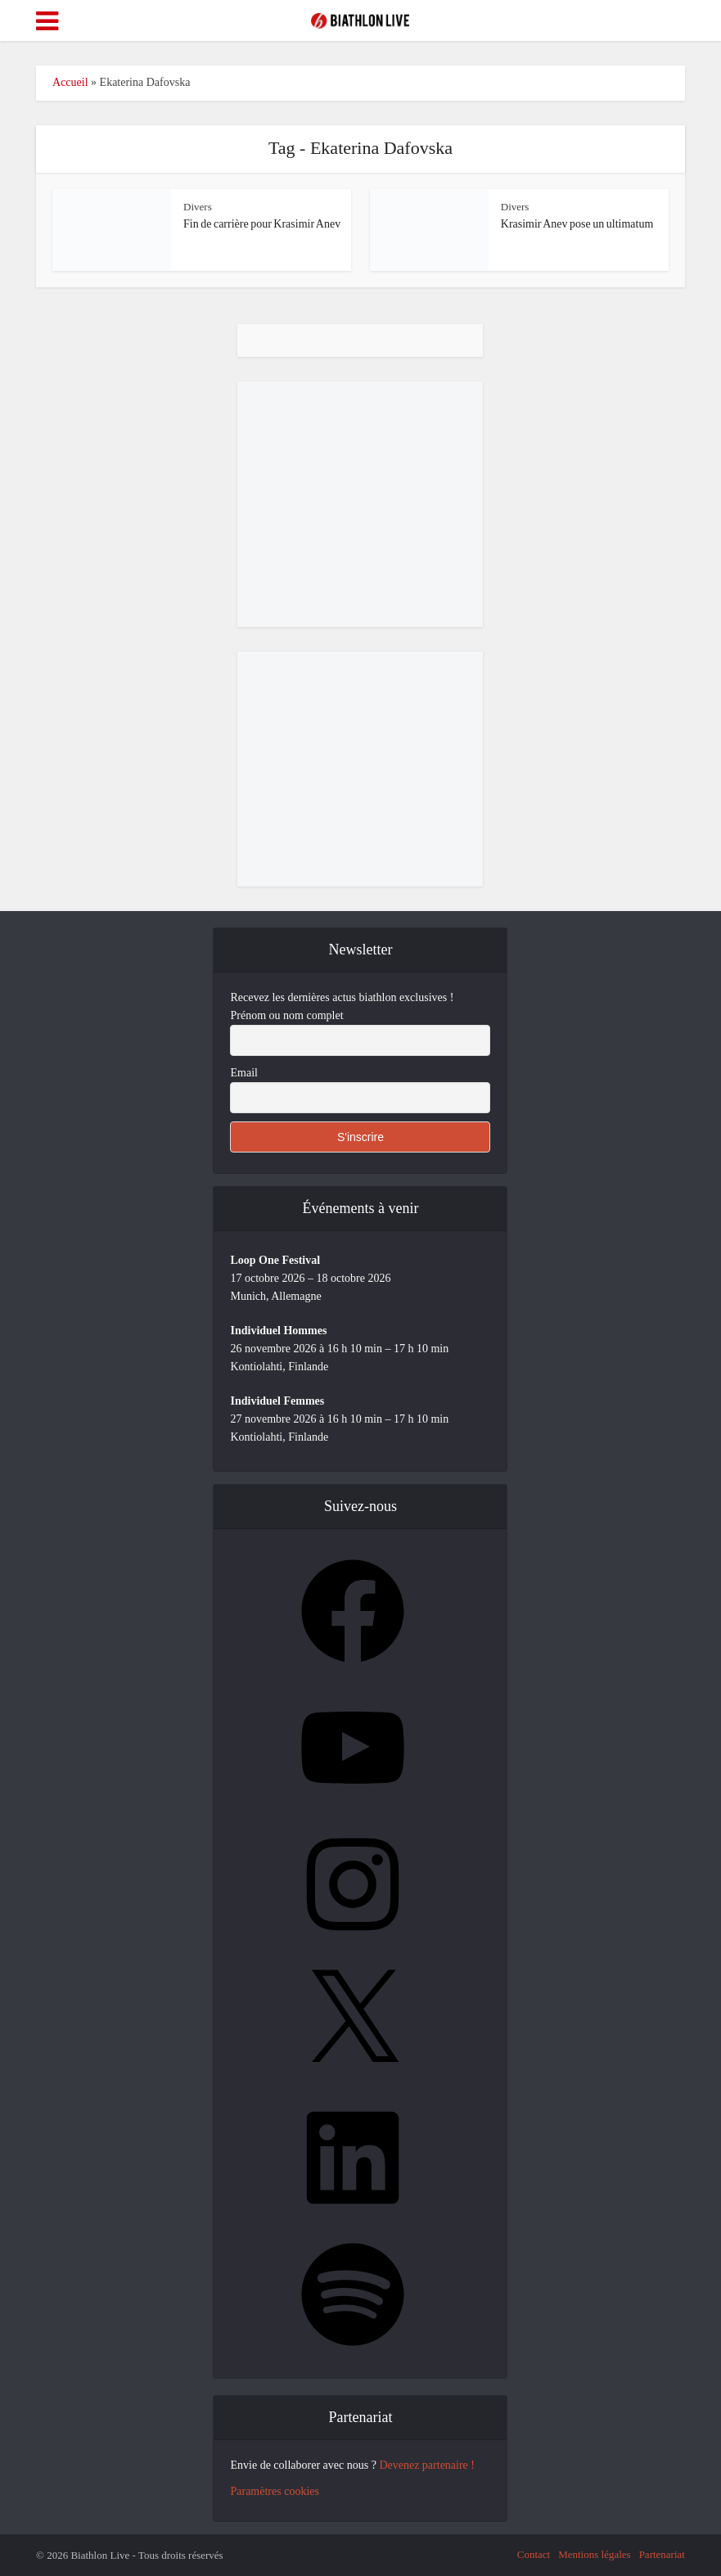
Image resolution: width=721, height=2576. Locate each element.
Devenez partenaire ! (427, 2465)
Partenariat (662, 2554)
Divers (197, 207)
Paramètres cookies (274, 2491)
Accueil (70, 82)
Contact (533, 2554)
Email (243, 1073)
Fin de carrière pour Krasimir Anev (261, 224)
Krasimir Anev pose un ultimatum (577, 224)
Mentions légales (594, 2554)
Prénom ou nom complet (286, 1015)
